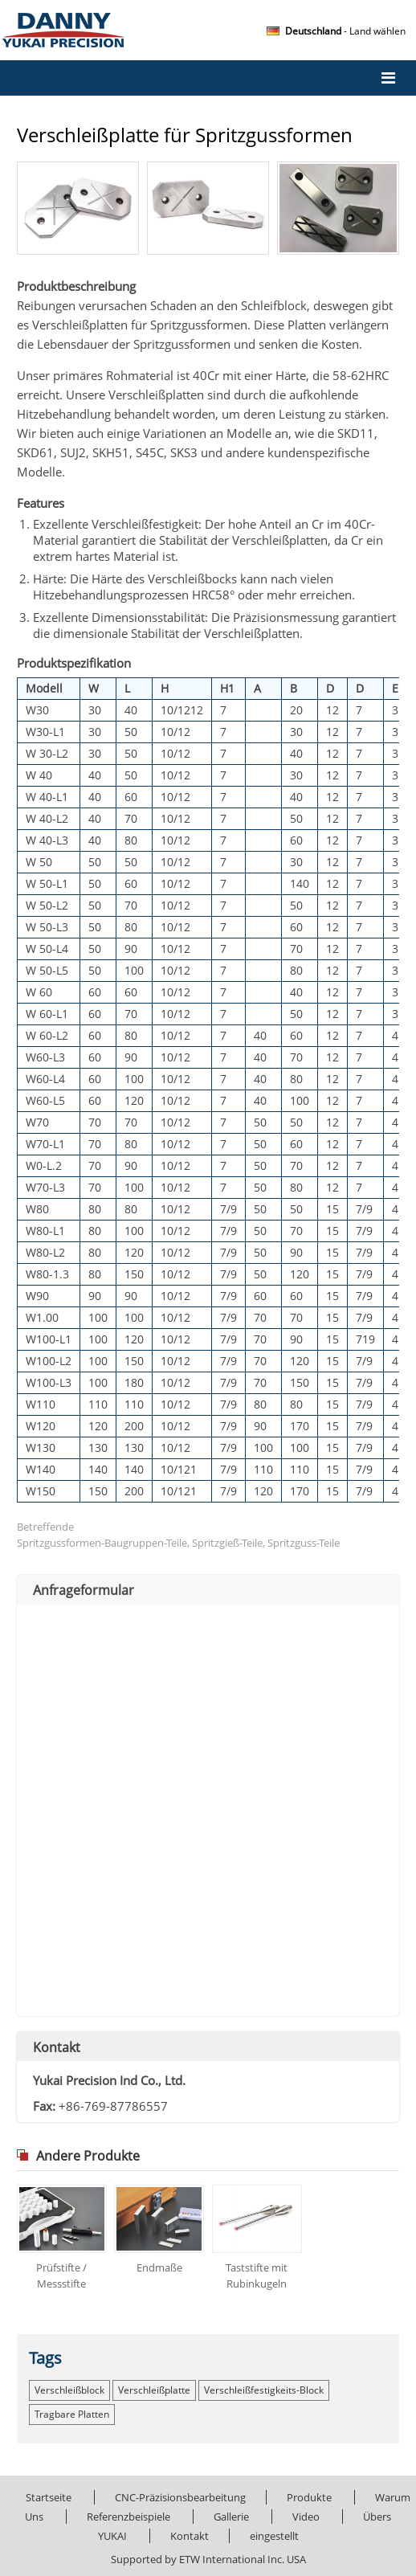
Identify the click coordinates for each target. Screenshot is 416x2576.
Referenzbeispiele (128, 2516)
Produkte (309, 2497)
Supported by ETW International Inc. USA (208, 2559)
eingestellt (274, 2536)
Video (306, 2516)
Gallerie (231, 2516)
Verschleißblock (69, 2390)
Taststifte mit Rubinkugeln (257, 2275)
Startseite (48, 2497)
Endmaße (159, 2267)
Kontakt (56, 2047)
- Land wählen (345, 31)
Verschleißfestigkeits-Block (264, 2390)
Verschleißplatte (154, 2390)
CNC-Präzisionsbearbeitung (180, 2497)
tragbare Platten (72, 2414)
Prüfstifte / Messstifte (61, 2275)
